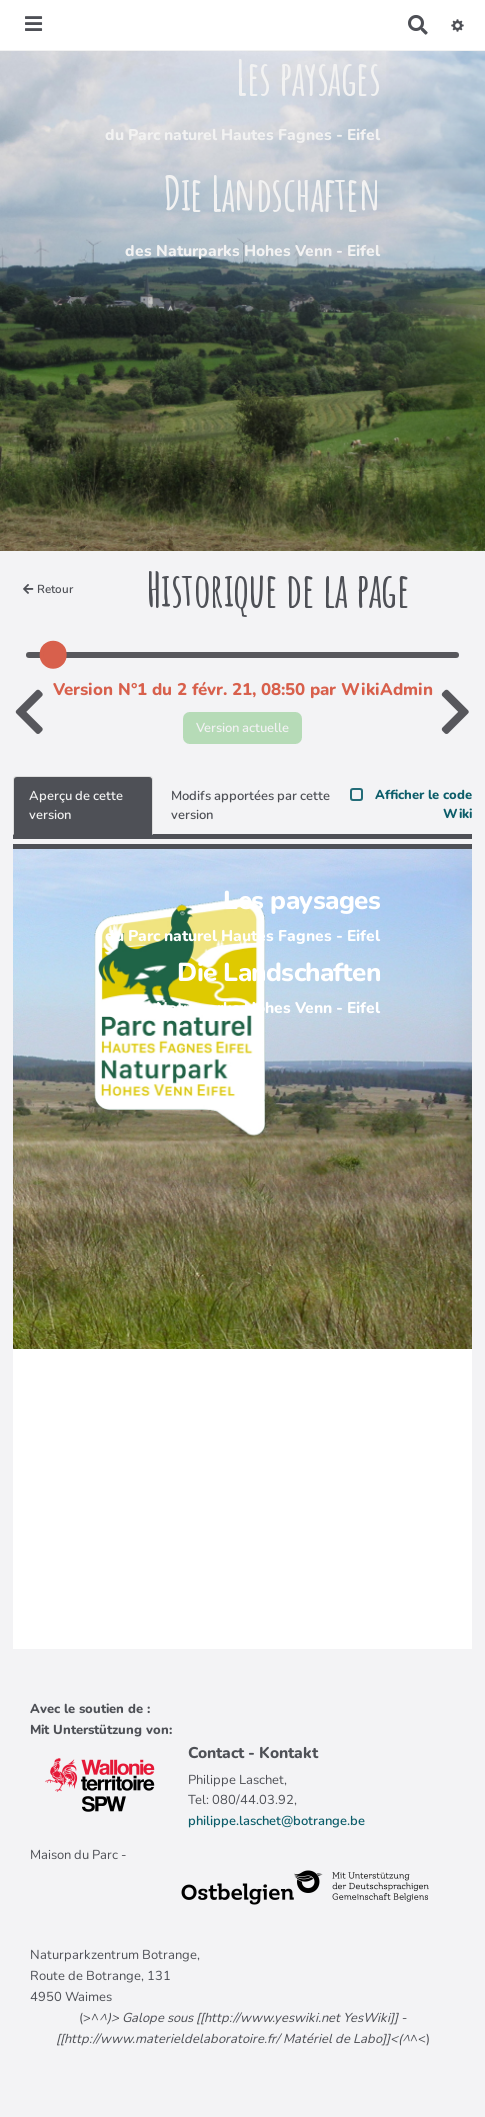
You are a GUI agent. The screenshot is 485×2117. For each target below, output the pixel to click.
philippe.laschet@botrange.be (276, 1821)
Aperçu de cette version (76, 805)
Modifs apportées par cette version (250, 805)
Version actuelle (242, 728)
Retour (48, 589)
